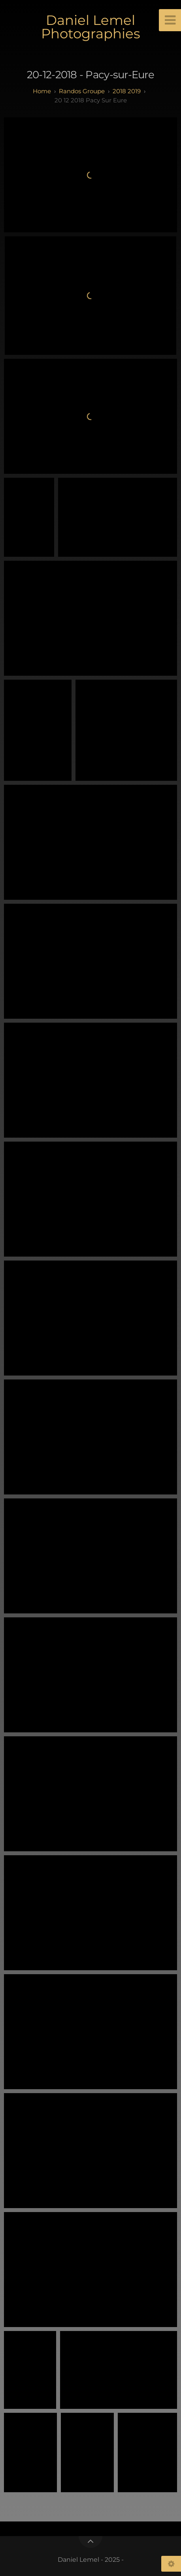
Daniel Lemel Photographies (90, 27)
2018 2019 (127, 91)
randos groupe (82, 91)
